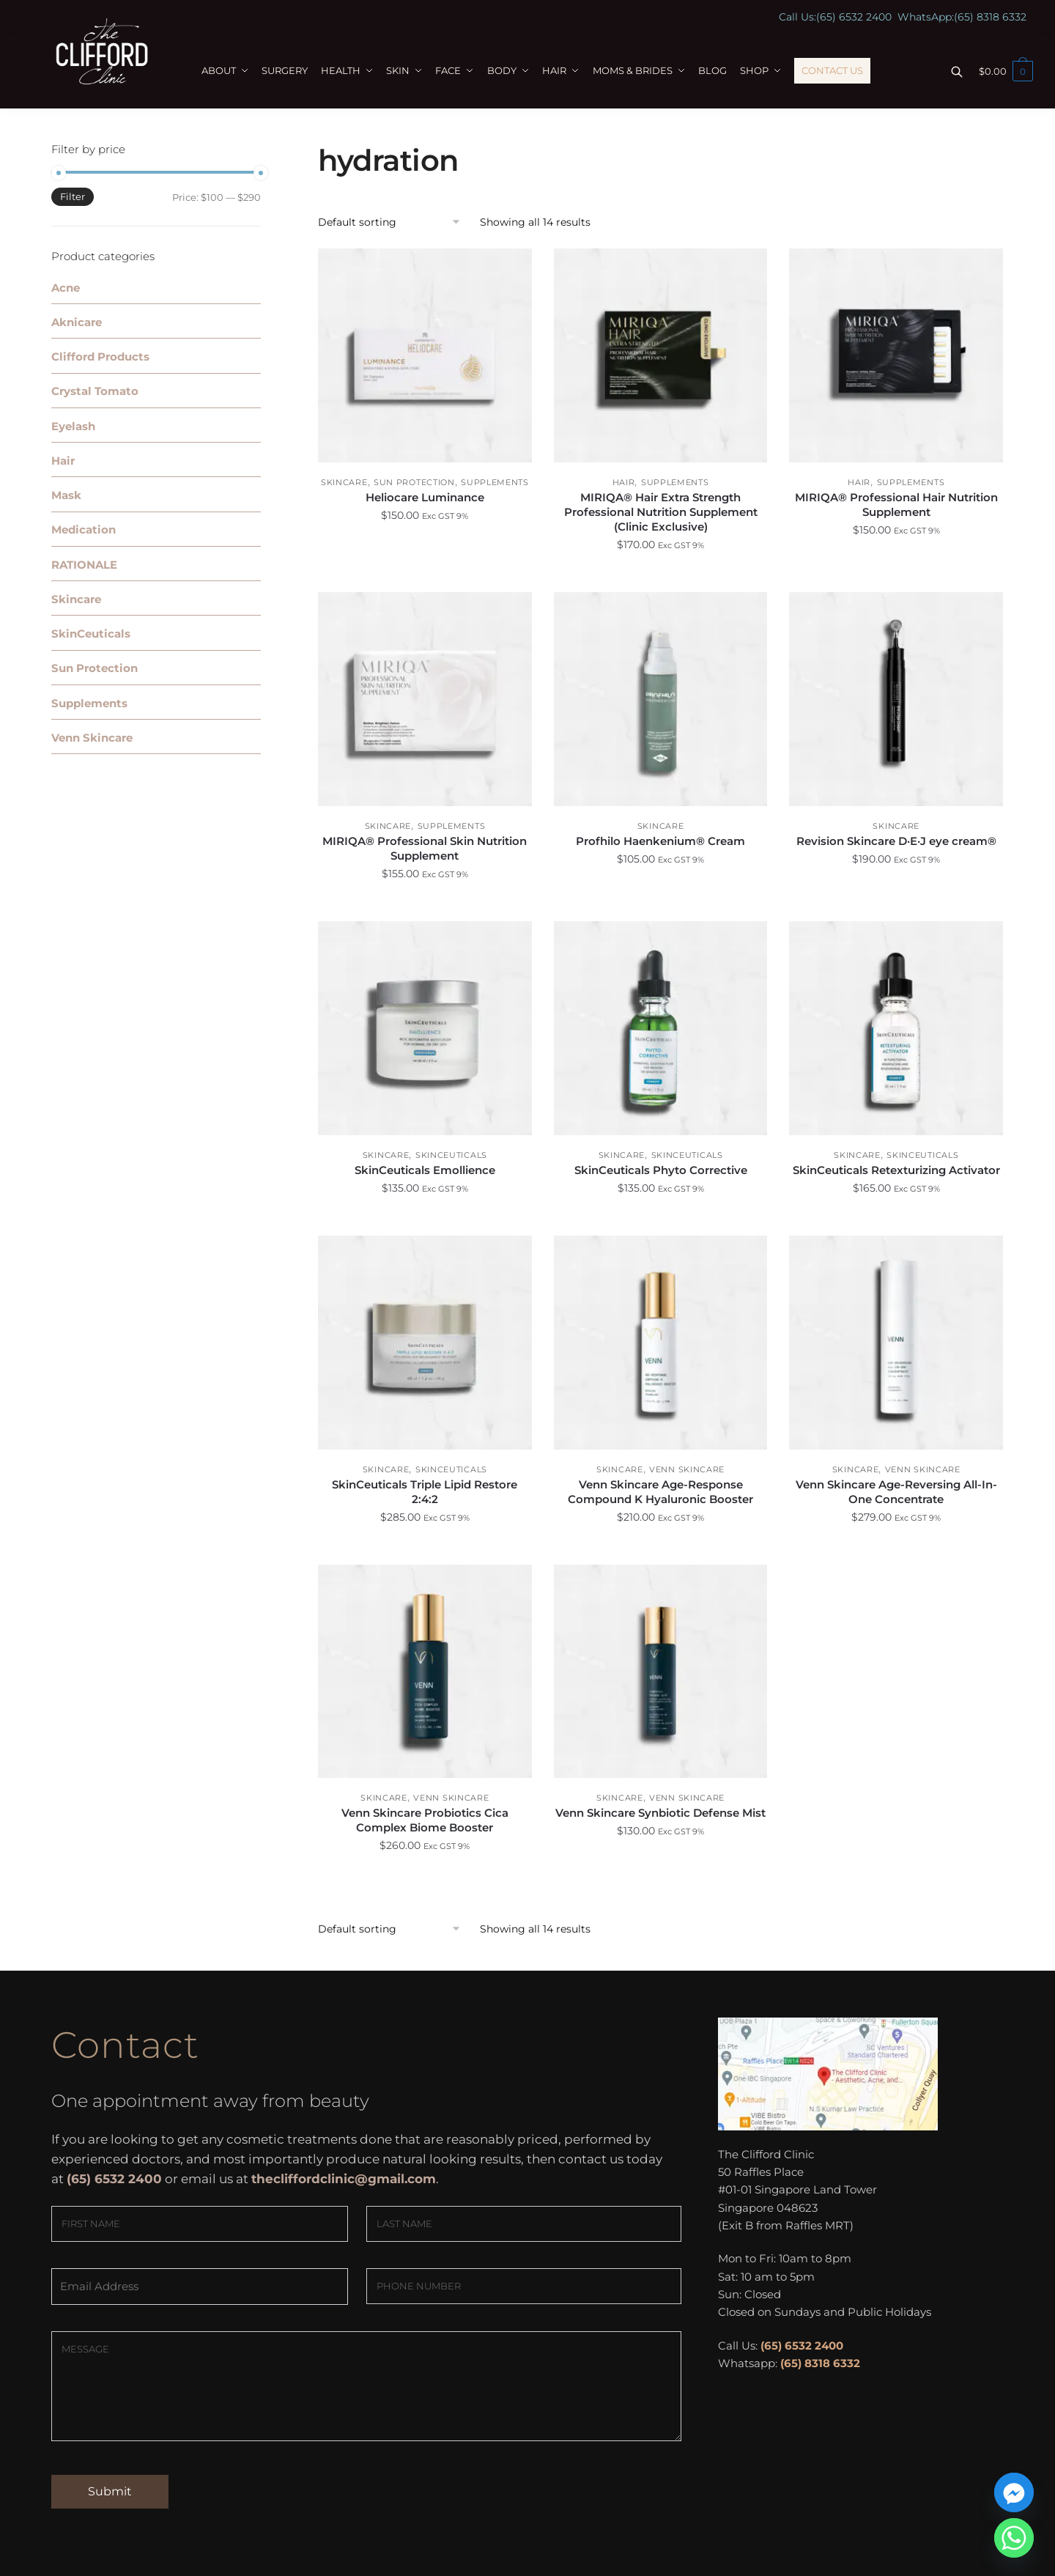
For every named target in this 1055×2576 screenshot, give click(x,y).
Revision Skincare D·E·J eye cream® (896, 841)
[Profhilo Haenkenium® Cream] (661, 699)
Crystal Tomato (94, 391)
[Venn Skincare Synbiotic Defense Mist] (661, 1672)
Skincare (344, 482)
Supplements (495, 482)
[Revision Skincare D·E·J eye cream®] (896, 699)
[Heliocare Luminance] (425, 355)
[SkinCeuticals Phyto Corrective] (661, 1028)
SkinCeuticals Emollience (425, 1170)
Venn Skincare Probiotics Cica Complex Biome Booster (424, 1820)
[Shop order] (394, 222)
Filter (72, 196)
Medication (83, 529)
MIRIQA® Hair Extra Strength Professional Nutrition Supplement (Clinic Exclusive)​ (661, 512)
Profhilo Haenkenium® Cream (660, 841)
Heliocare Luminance (425, 497)
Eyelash (73, 426)
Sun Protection (414, 482)
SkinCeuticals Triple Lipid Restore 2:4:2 (424, 1491)
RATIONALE (84, 565)
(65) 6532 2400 (854, 16)
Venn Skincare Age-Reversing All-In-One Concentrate (896, 1491)
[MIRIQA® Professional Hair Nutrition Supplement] (896, 355)
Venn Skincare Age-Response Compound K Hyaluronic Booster (660, 1491)
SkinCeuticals (451, 1155)
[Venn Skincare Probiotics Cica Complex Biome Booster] (425, 1672)
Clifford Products (100, 356)
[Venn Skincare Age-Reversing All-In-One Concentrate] (896, 1343)
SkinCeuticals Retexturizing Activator (896, 1170)
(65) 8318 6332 (990, 16)
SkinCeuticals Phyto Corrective (660, 1170)
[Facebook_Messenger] (1014, 2492)
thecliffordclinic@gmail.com (343, 2178)
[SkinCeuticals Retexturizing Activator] (896, 1028)
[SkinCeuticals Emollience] (425, 1028)
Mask (66, 495)
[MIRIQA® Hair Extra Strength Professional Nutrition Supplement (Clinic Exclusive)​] (661, 355)
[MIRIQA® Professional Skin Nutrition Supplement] (425, 699)
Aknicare (76, 322)
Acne (65, 288)
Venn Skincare (687, 1469)
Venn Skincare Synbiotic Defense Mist (660, 1813)
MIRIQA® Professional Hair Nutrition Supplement (896, 504)
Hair (623, 482)
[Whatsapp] (1014, 2538)
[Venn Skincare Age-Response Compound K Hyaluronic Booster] (661, 1343)
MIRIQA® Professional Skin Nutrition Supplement (424, 848)
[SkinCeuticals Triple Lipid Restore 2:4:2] (425, 1343)
